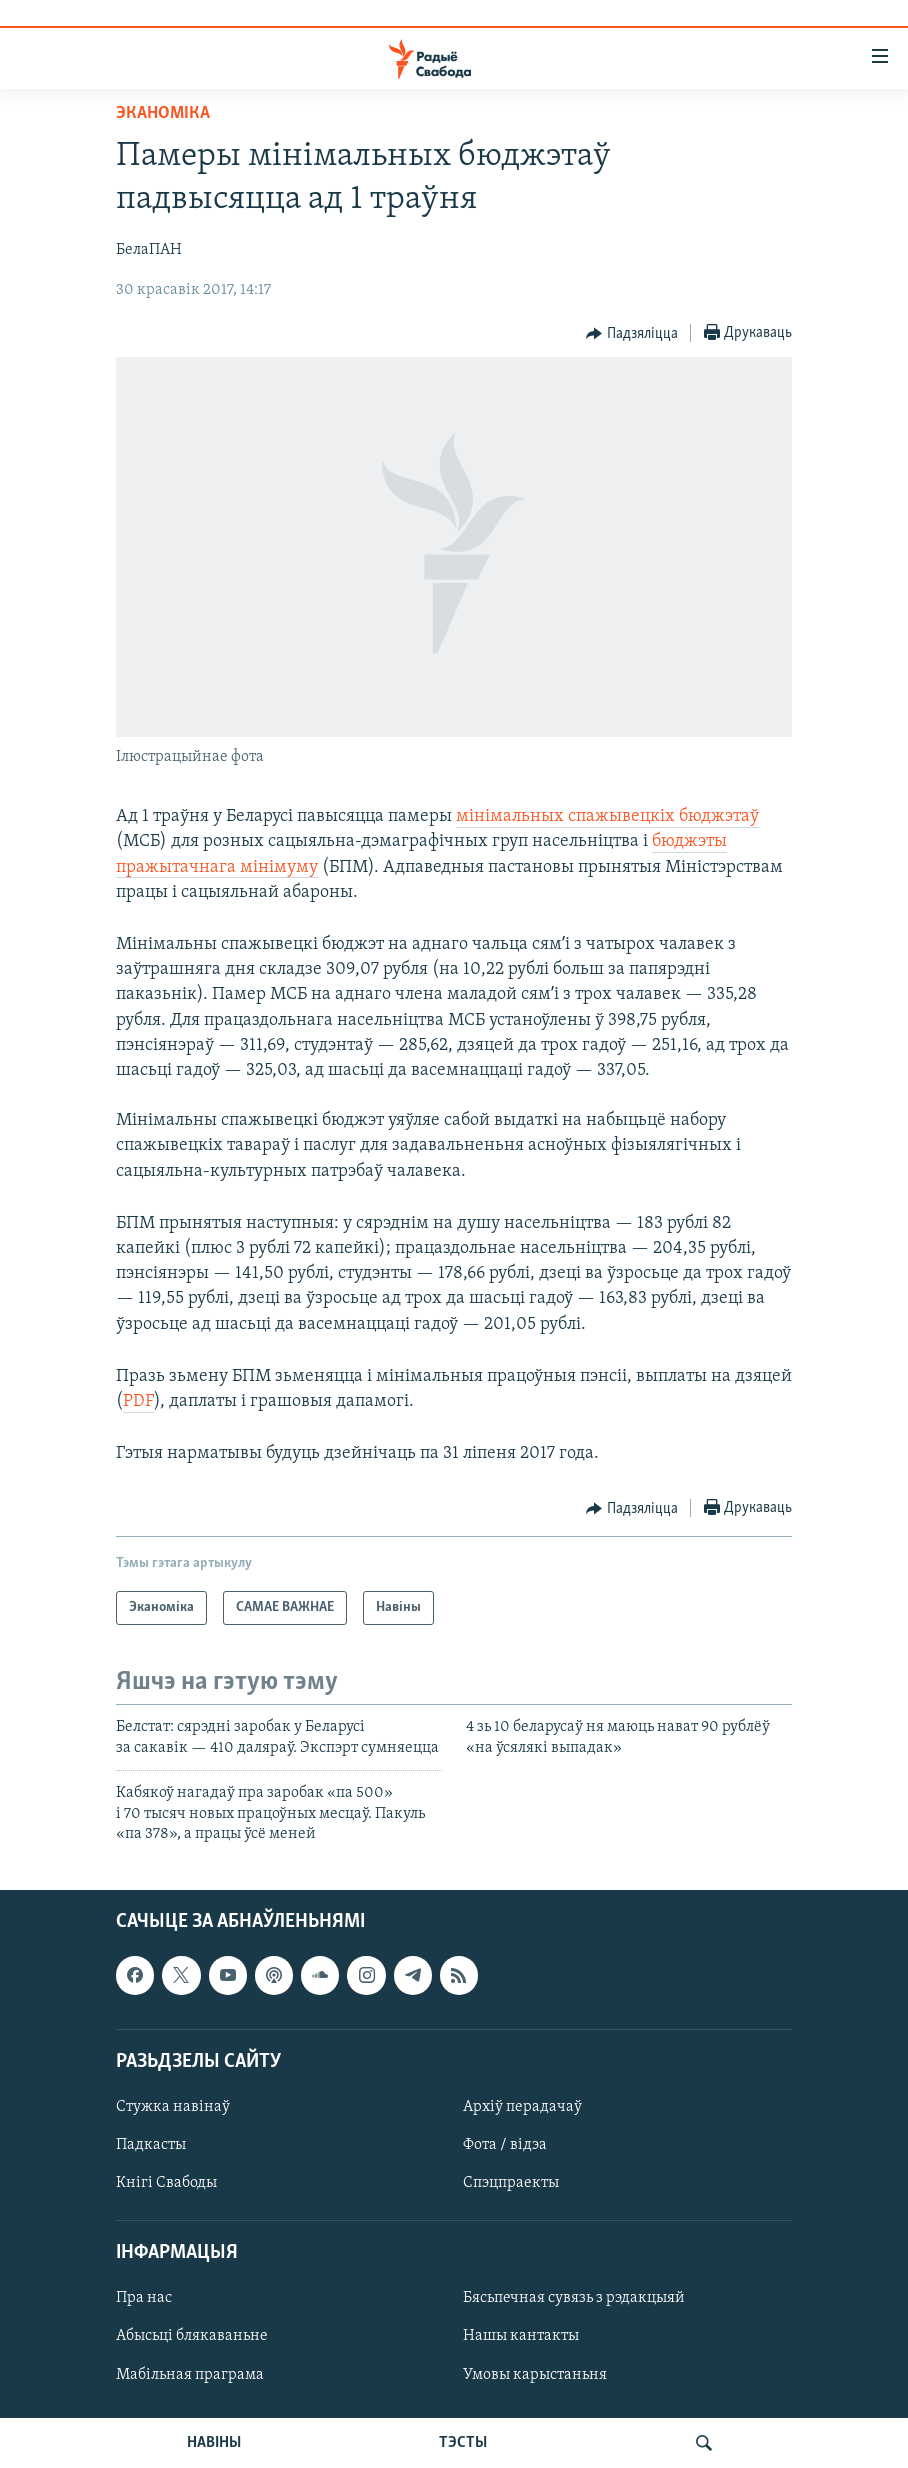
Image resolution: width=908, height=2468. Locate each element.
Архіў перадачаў (522, 2107)
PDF (138, 1401)
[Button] (632, 334)
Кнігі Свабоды (166, 2183)
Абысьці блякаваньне (192, 2337)
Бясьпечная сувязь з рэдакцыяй (574, 2299)
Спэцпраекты (511, 2183)
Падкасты (151, 2145)
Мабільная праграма (190, 2375)
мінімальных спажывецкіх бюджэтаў (607, 816)
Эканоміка (163, 113)
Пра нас (144, 2299)
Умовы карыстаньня (535, 2375)
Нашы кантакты (521, 2337)
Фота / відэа (505, 2145)
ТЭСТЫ (463, 2443)
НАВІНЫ (214, 2443)
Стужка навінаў (173, 2107)
